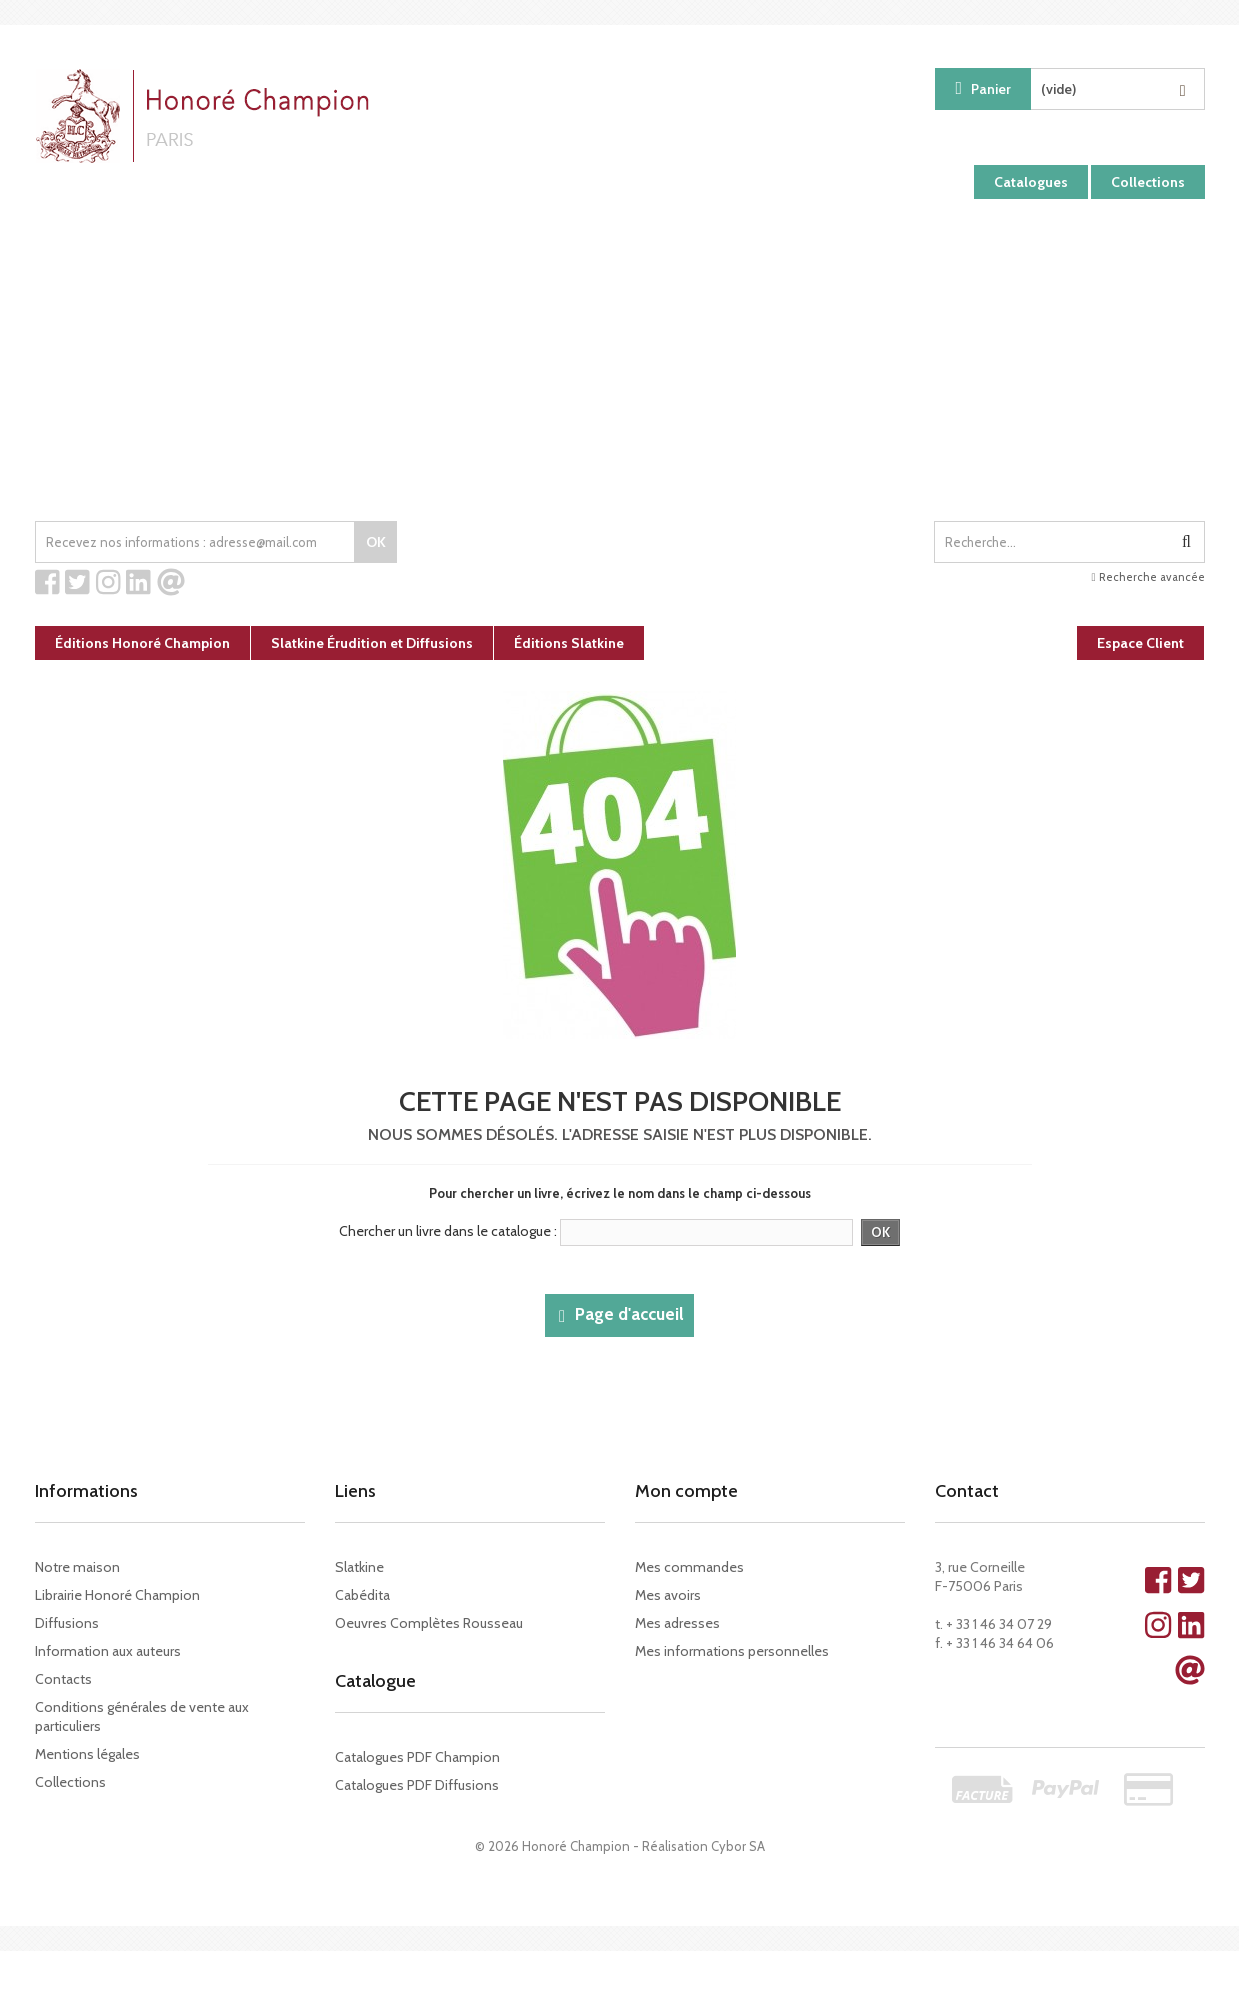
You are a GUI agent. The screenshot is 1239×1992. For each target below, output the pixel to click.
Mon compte (686, 1491)
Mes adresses (677, 1623)
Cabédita (362, 1595)
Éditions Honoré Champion (142, 643)
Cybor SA (738, 1846)
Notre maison (77, 1567)
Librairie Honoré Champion (117, 1595)
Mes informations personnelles (732, 1651)
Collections (1148, 182)
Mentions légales (87, 1754)
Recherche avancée (1147, 577)
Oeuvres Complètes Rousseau (429, 1623)
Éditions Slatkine (569, 643)
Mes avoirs (668, 1595)
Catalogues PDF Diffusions (417, 1785)
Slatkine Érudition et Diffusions (372, 643)
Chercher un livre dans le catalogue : (448, 1231)
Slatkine (359, 1567)
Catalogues (1031, 182)
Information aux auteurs (108, 1651)
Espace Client (1140, 643)
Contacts (63, 1679)
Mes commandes (689, 1567)
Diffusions (67, 1623)
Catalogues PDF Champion (417, 1757)
